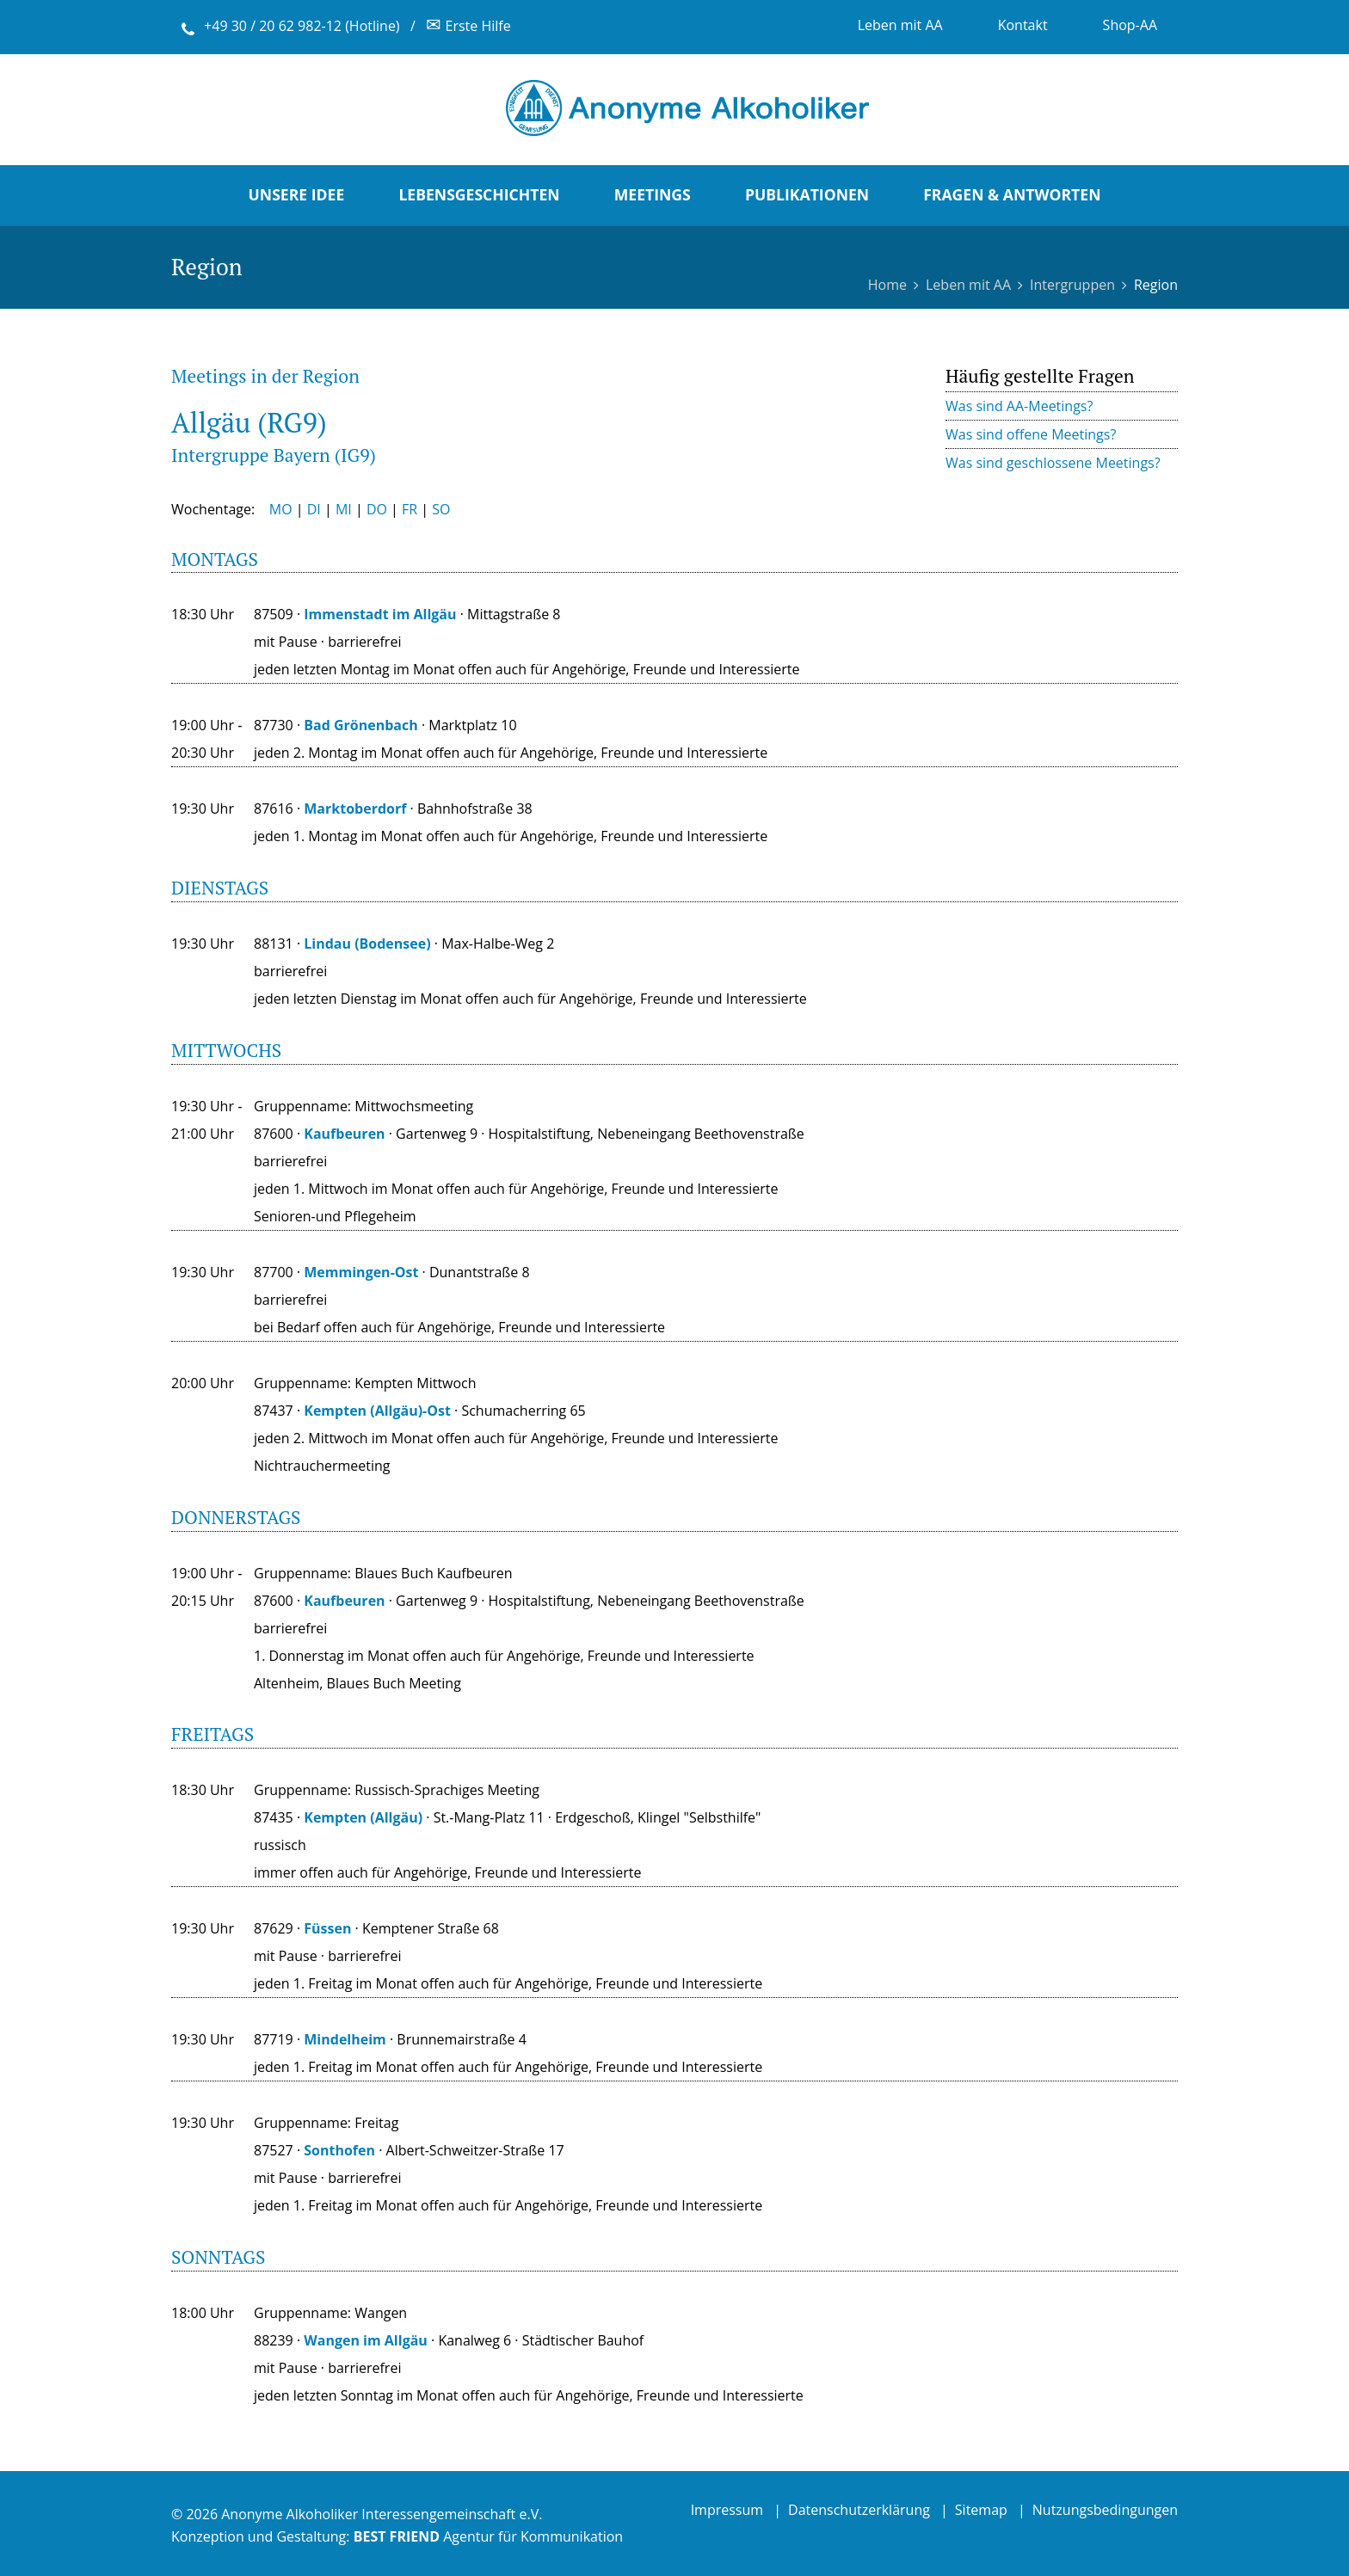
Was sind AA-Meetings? (1019, 406)
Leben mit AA (900, 24)
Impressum (727, 2509)
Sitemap (981, 2509)
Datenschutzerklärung (859, 2509)
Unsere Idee (297, 194)
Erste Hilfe (468, 25)
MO (281, 509)
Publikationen (807, 194)
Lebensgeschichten (478, 194)
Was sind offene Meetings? (1031, 434)
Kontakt (1023, 24)
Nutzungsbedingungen (1105, 2509)
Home (887, 284)
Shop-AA (1130, 24)
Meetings (652, 194)
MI (344, 509)
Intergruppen (1072, 284)
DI (314, 509)
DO (377, 509)
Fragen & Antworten (1011, 194)
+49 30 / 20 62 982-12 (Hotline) (301, 25)
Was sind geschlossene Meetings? (1053, 462)
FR (409, 509)
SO (441, 509)
